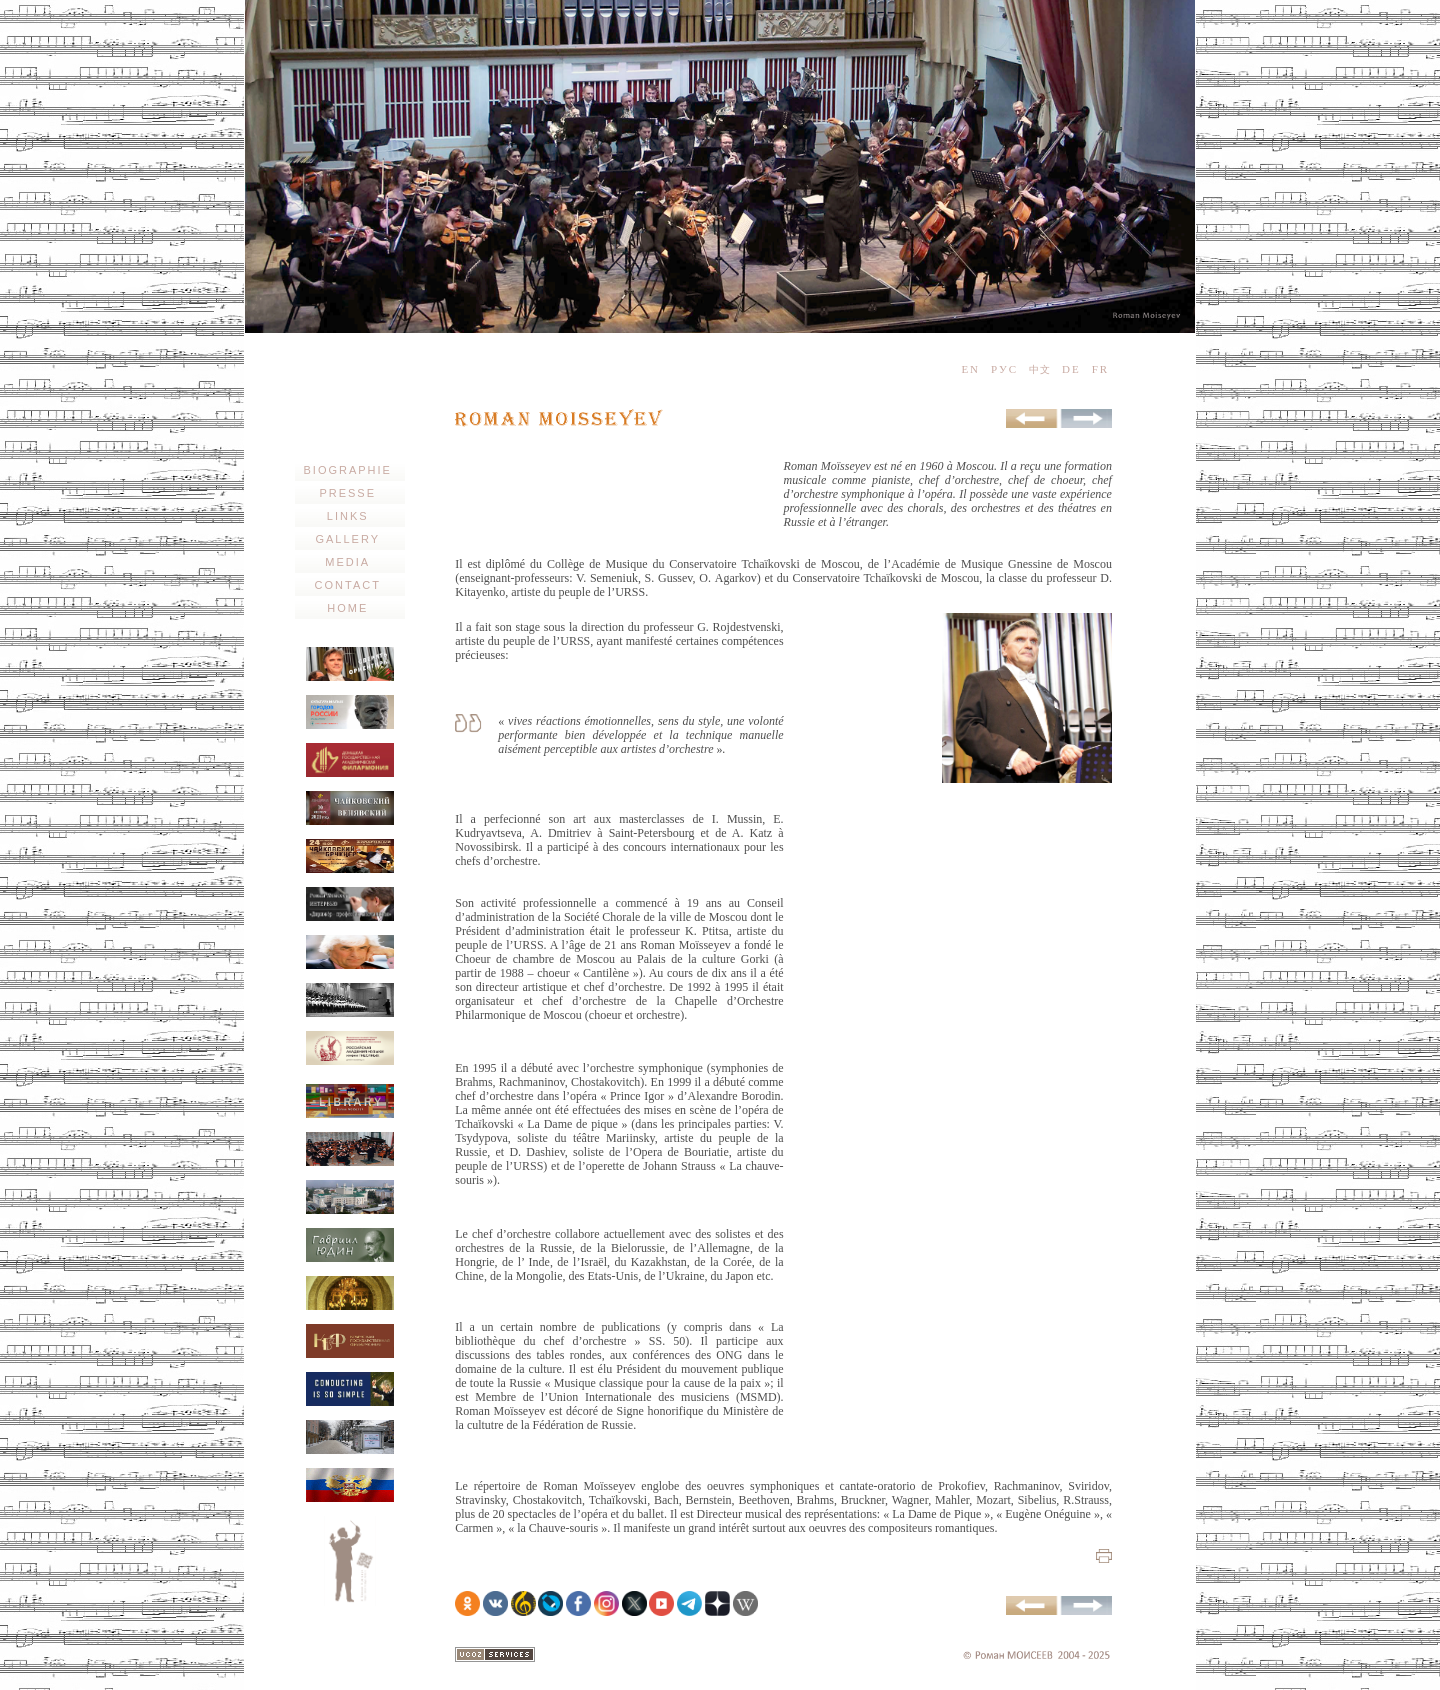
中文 (1040, 369)
